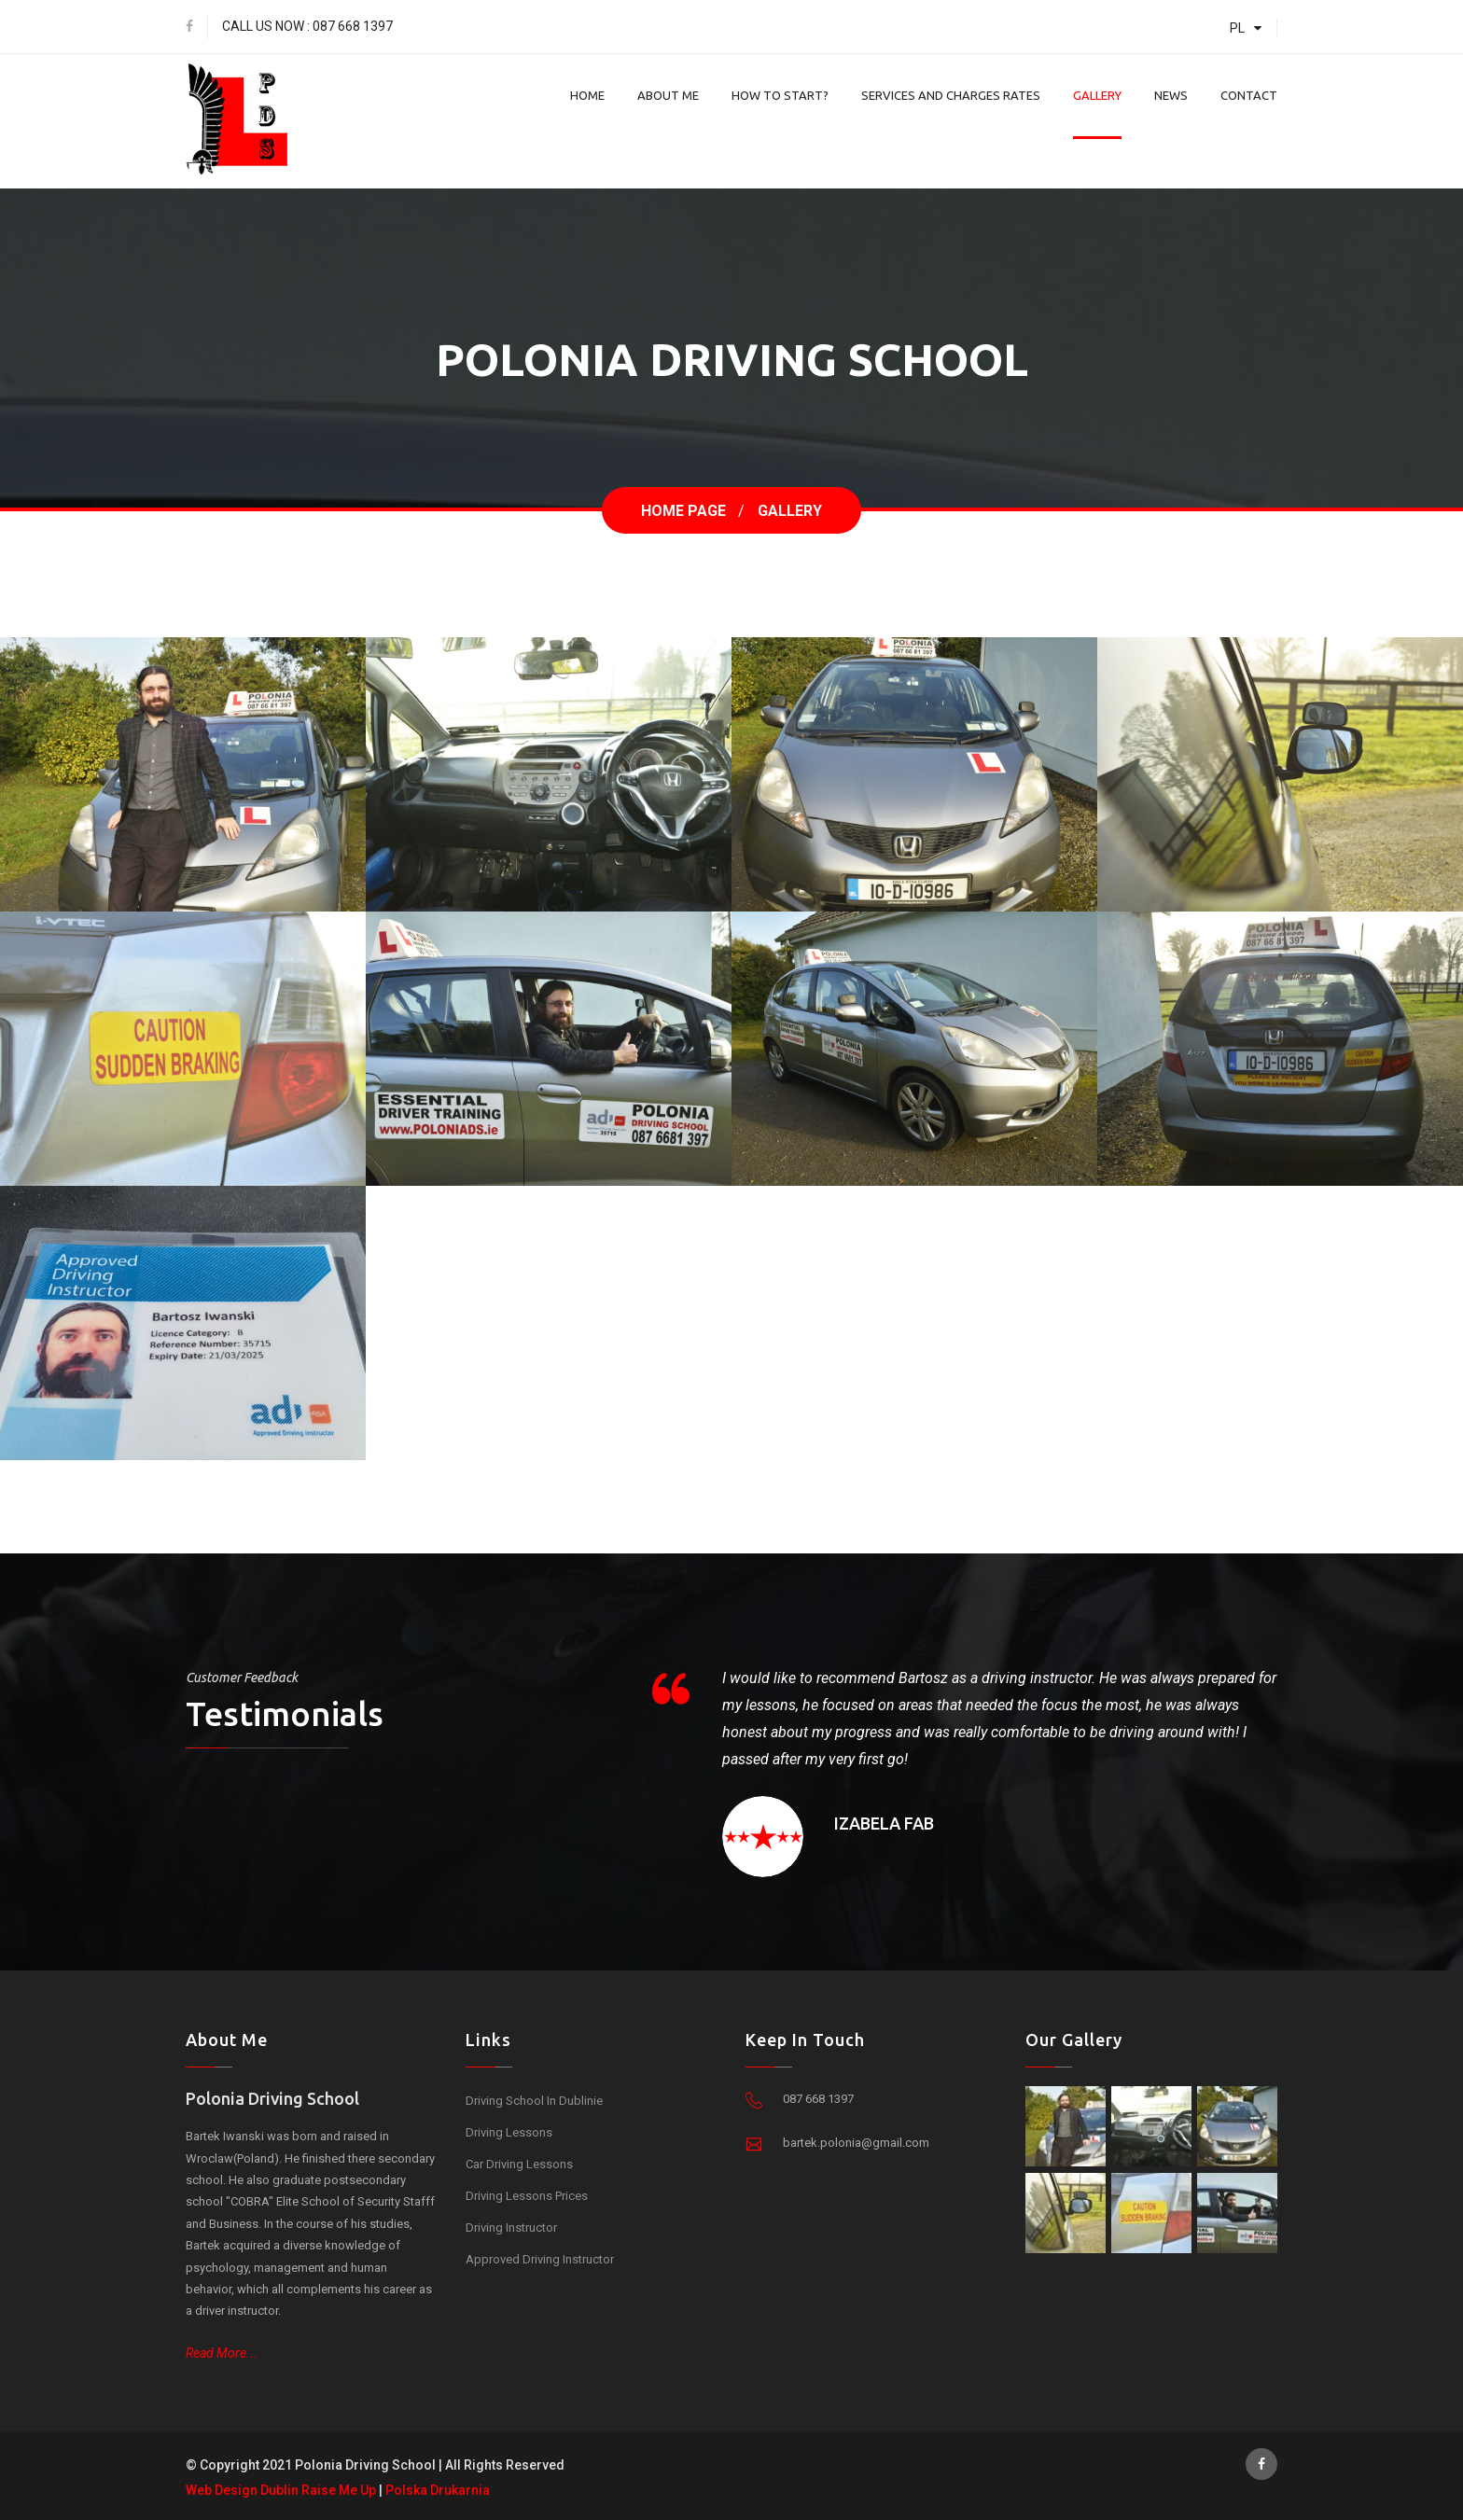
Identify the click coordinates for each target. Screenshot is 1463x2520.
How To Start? (780, 95)
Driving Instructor (511, 2228)
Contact (1248, 95)
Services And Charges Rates (950, 95)
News (1171, 95)
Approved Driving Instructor (540, 2259)
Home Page (683, 511)
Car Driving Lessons (519, 2164)
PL (1249, 28)
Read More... (222, 2353)
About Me (668, 95)
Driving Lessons (509, 2132)
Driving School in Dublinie (534, 2101)
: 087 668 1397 (350, 26)
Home (587, 95)
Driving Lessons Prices (527, 2196)
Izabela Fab (884, 1823)
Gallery (1097, 95)
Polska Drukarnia (437, 2490)
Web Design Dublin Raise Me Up (281, 2490)
